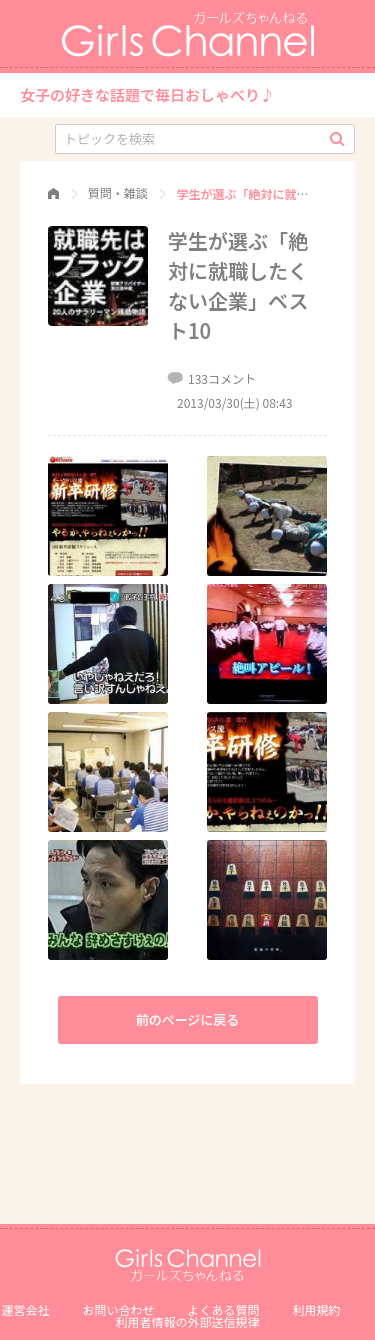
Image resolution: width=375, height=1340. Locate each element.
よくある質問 (224, 1309)
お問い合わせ (118, 1309)
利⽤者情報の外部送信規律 (187, 1321)
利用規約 (317, 1309)
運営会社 (25, 1309)
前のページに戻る (188, 1019)
